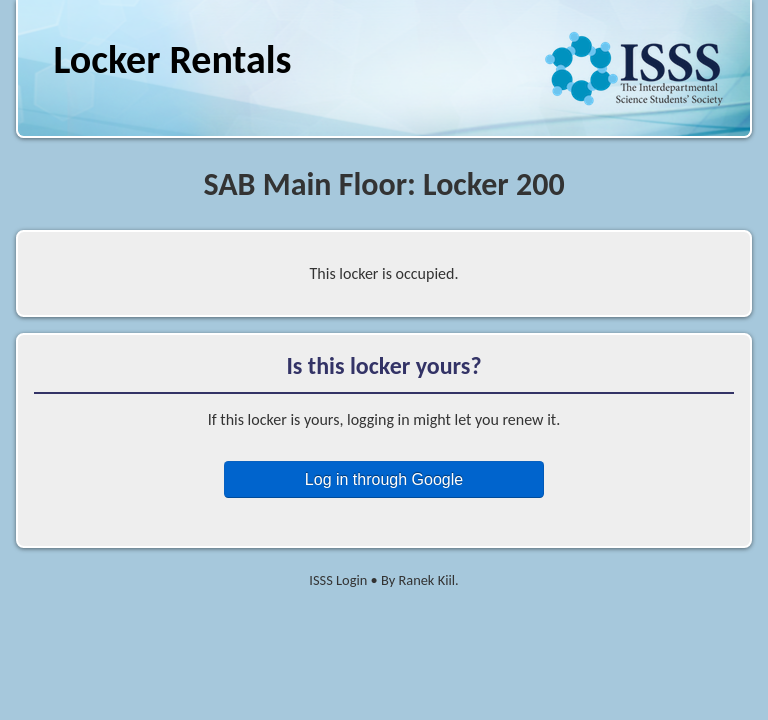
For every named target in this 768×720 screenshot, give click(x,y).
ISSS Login (338, 580)
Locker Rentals (172, 59)
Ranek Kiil (426, 580)
